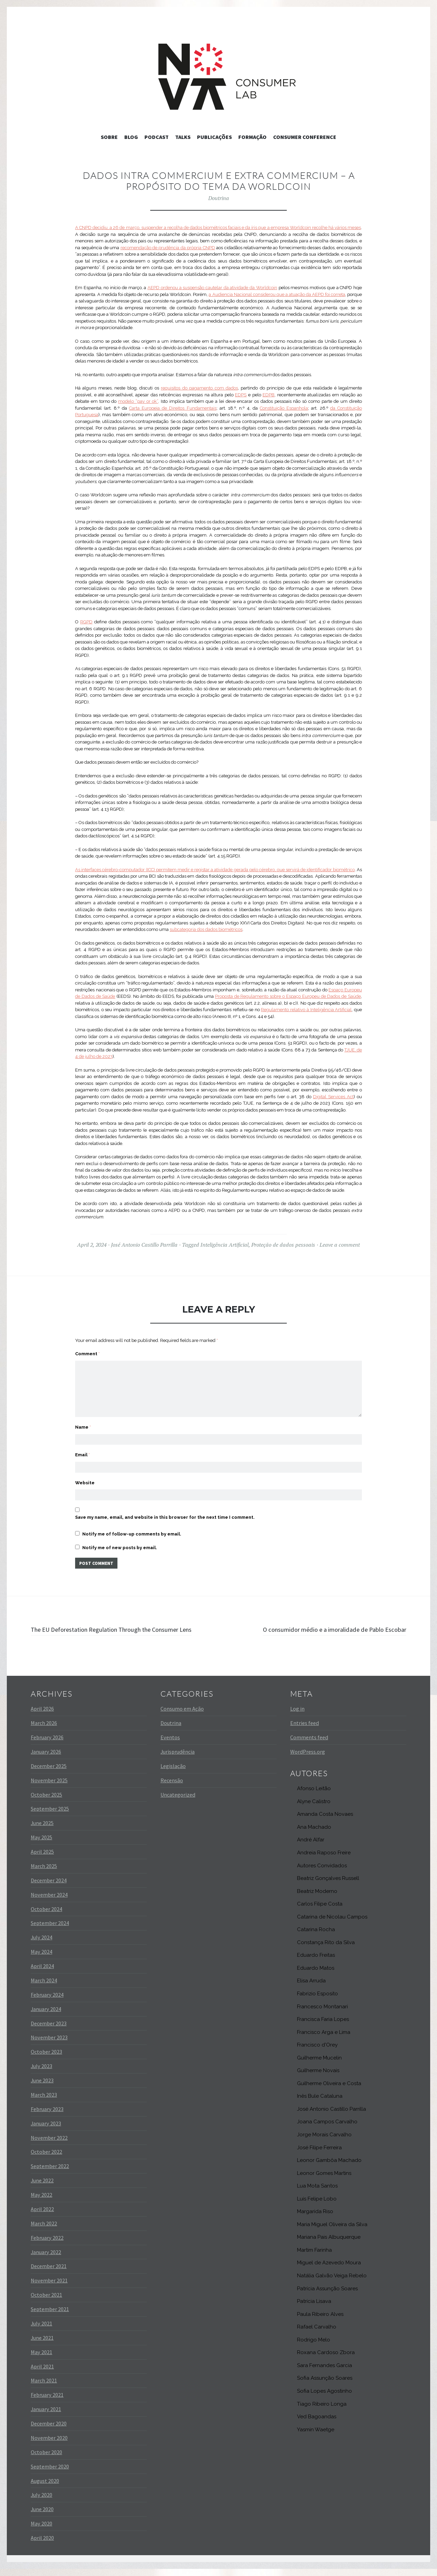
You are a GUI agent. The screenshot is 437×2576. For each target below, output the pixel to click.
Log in (297, 1715)
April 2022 (42, 2216)
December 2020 (49, 2430)
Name (83, 1416)
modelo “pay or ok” (138, 401)
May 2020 (41, 2530)
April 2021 (42, 2373)
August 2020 (45, 2487)
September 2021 (50, 2316)
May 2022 (41, 2201)
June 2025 (42, 1830)
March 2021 (44, 2387)
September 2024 (50, 1930)
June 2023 (42, 2087)
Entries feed (304, 1730)
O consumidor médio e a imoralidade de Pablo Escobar (321, 1625)
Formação (252, 136)
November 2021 (49, 2287)
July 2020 (41, 2502)
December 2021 (49, 2273)
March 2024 (44, 1987)
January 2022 (46, 2258)
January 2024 (46, 2015)
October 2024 (46, 1915)
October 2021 (46, 2301)
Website (85, 1475)
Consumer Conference (304, 136)
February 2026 (47, 1744)
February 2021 (47, 2401)
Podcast (156, 136)
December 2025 (49, 1773)
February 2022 (47, 2244)
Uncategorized (177, 1801)
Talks (183, 136)
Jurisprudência (177, 1758)
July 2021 (41, 2330)
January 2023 (46, 2130)
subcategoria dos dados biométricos (206, 929)
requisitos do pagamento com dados (199, 388)
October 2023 (46, 2058)
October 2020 (46, 2459)
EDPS (240, 394)
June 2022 (42, 2187)
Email (82, 1446)
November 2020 (49, 2444)
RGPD (86, 621)
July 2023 (41, 2073)
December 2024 (49, 1887)
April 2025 (42, 1858)
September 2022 (50, 2173)
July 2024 (41, 1944)
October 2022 (46, 2158)
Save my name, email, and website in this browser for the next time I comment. (165, 1511)
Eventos (170, 1744)
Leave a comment (340, 1244)
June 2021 (42, 2344)
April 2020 (42, 2545)
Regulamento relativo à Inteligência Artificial (306, 1009)
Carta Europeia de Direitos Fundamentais (172, 408)
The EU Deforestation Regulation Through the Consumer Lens (120, 1630)
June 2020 (42, 2516)
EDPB (268, 394)
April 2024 (42, 1973)
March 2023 (44, 2101)
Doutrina (218, 198)
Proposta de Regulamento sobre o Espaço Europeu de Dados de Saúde (288, 996)
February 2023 (47, 2116)
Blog (131, 136)
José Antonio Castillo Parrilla (144, 1244)
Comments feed (309, 1744)
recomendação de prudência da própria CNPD (168, 247)
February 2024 (47, 2001)
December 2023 (49, 2030)
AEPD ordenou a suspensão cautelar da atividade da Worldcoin (212, 287)
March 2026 (44, 1730)
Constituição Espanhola (284, 408)
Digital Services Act (333, 1096)
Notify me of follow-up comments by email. (131, 1528)
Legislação (173, 1773)
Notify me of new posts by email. (119, 1541)
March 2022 (44, 2230)
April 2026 (42, 1715)
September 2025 (50, 1815)
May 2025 (41, 1844)
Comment (87, 1353)
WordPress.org (307, 1758)
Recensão (171, 1787)
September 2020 (50, 2473)
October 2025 (46, 1801)
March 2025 (44, 1873)
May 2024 (41, 1958)
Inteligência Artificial (224, 1244)
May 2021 (41, 2358)
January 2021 (46, 2416)
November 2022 (49, 2144)
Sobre (109, 136)
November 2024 (49, 1901)
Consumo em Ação (182, 1715)
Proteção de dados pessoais (283, 1244)
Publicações (214, 136)
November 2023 (49, 2044)
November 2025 (49, 1787)
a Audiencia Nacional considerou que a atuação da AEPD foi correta (277, 294)
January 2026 (46, 1758)
